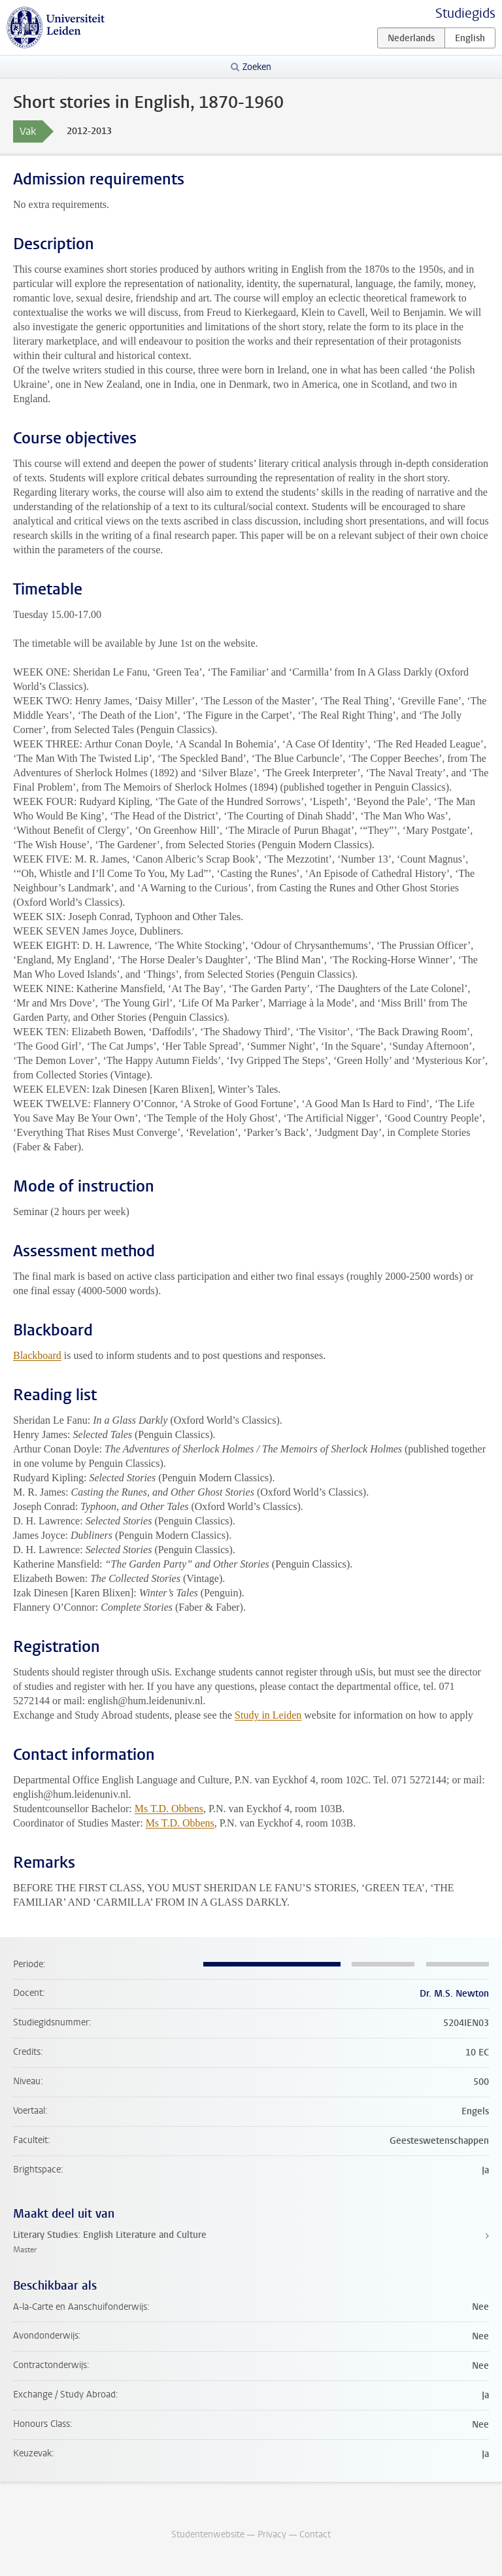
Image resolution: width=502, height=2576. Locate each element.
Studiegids (465, 13)
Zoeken (257, 67)
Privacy (272, 2534)
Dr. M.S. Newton (454, 1993)
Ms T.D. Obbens (169, 1808)
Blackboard (37, 1355)
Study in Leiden (268, 1715)
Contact (315, 2534)
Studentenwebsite (207, 2534)
